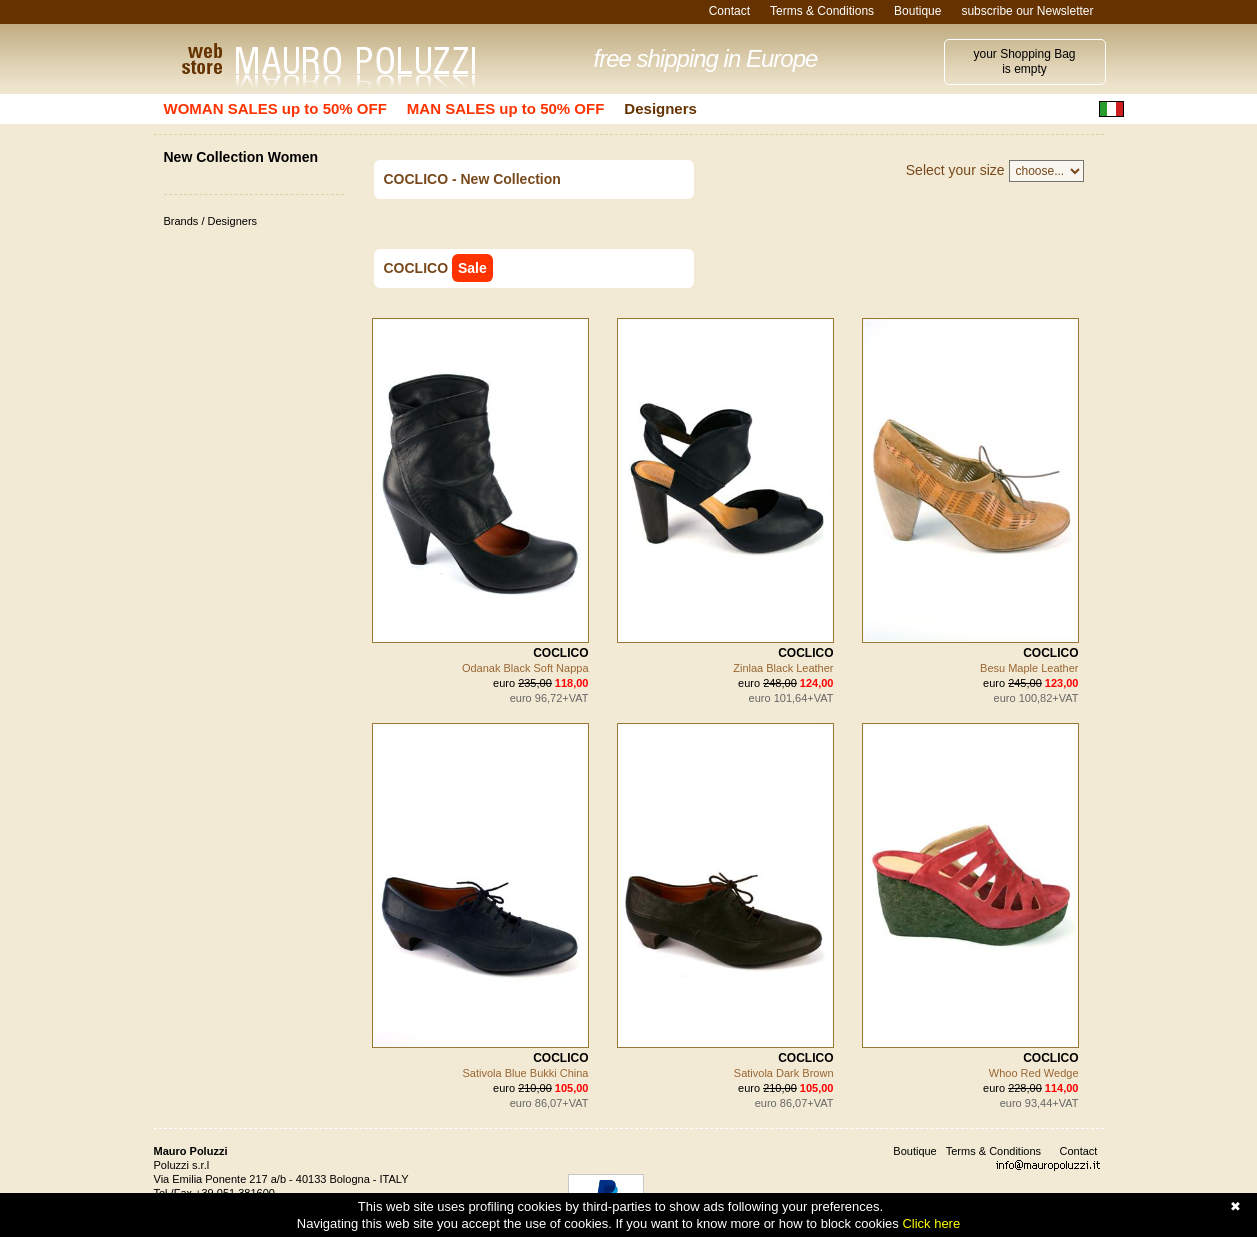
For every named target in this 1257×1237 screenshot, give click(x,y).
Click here (931, 1223)
